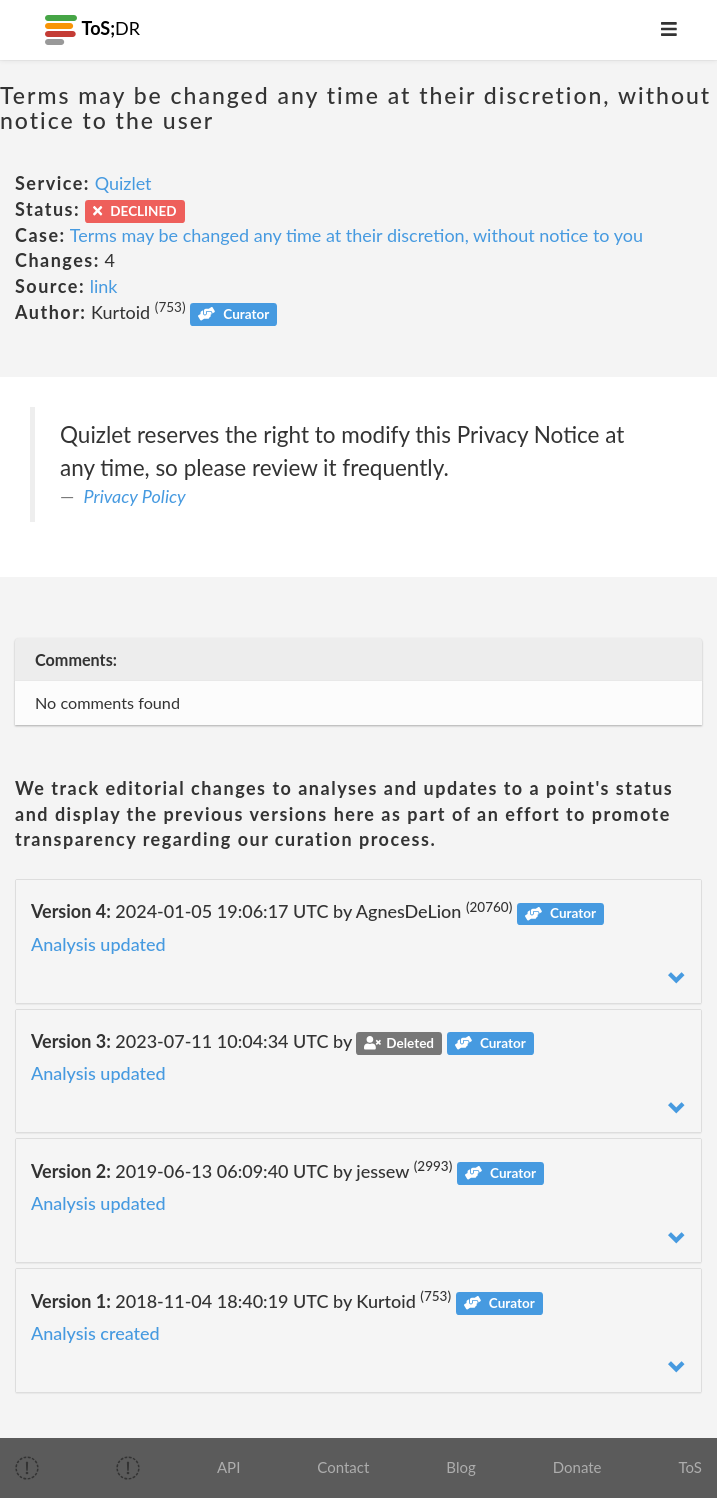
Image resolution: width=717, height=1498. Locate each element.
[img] (27, 1468)
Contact (343, 1467)
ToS (690, 1467)
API (228, 1467)
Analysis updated (98, 944)
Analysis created (95, 1333)
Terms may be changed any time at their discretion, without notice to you (356, 235)
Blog (460, 1467)
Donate (577, 1467)
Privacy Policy (135, 496)
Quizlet (123, 183)
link (104, 286)
